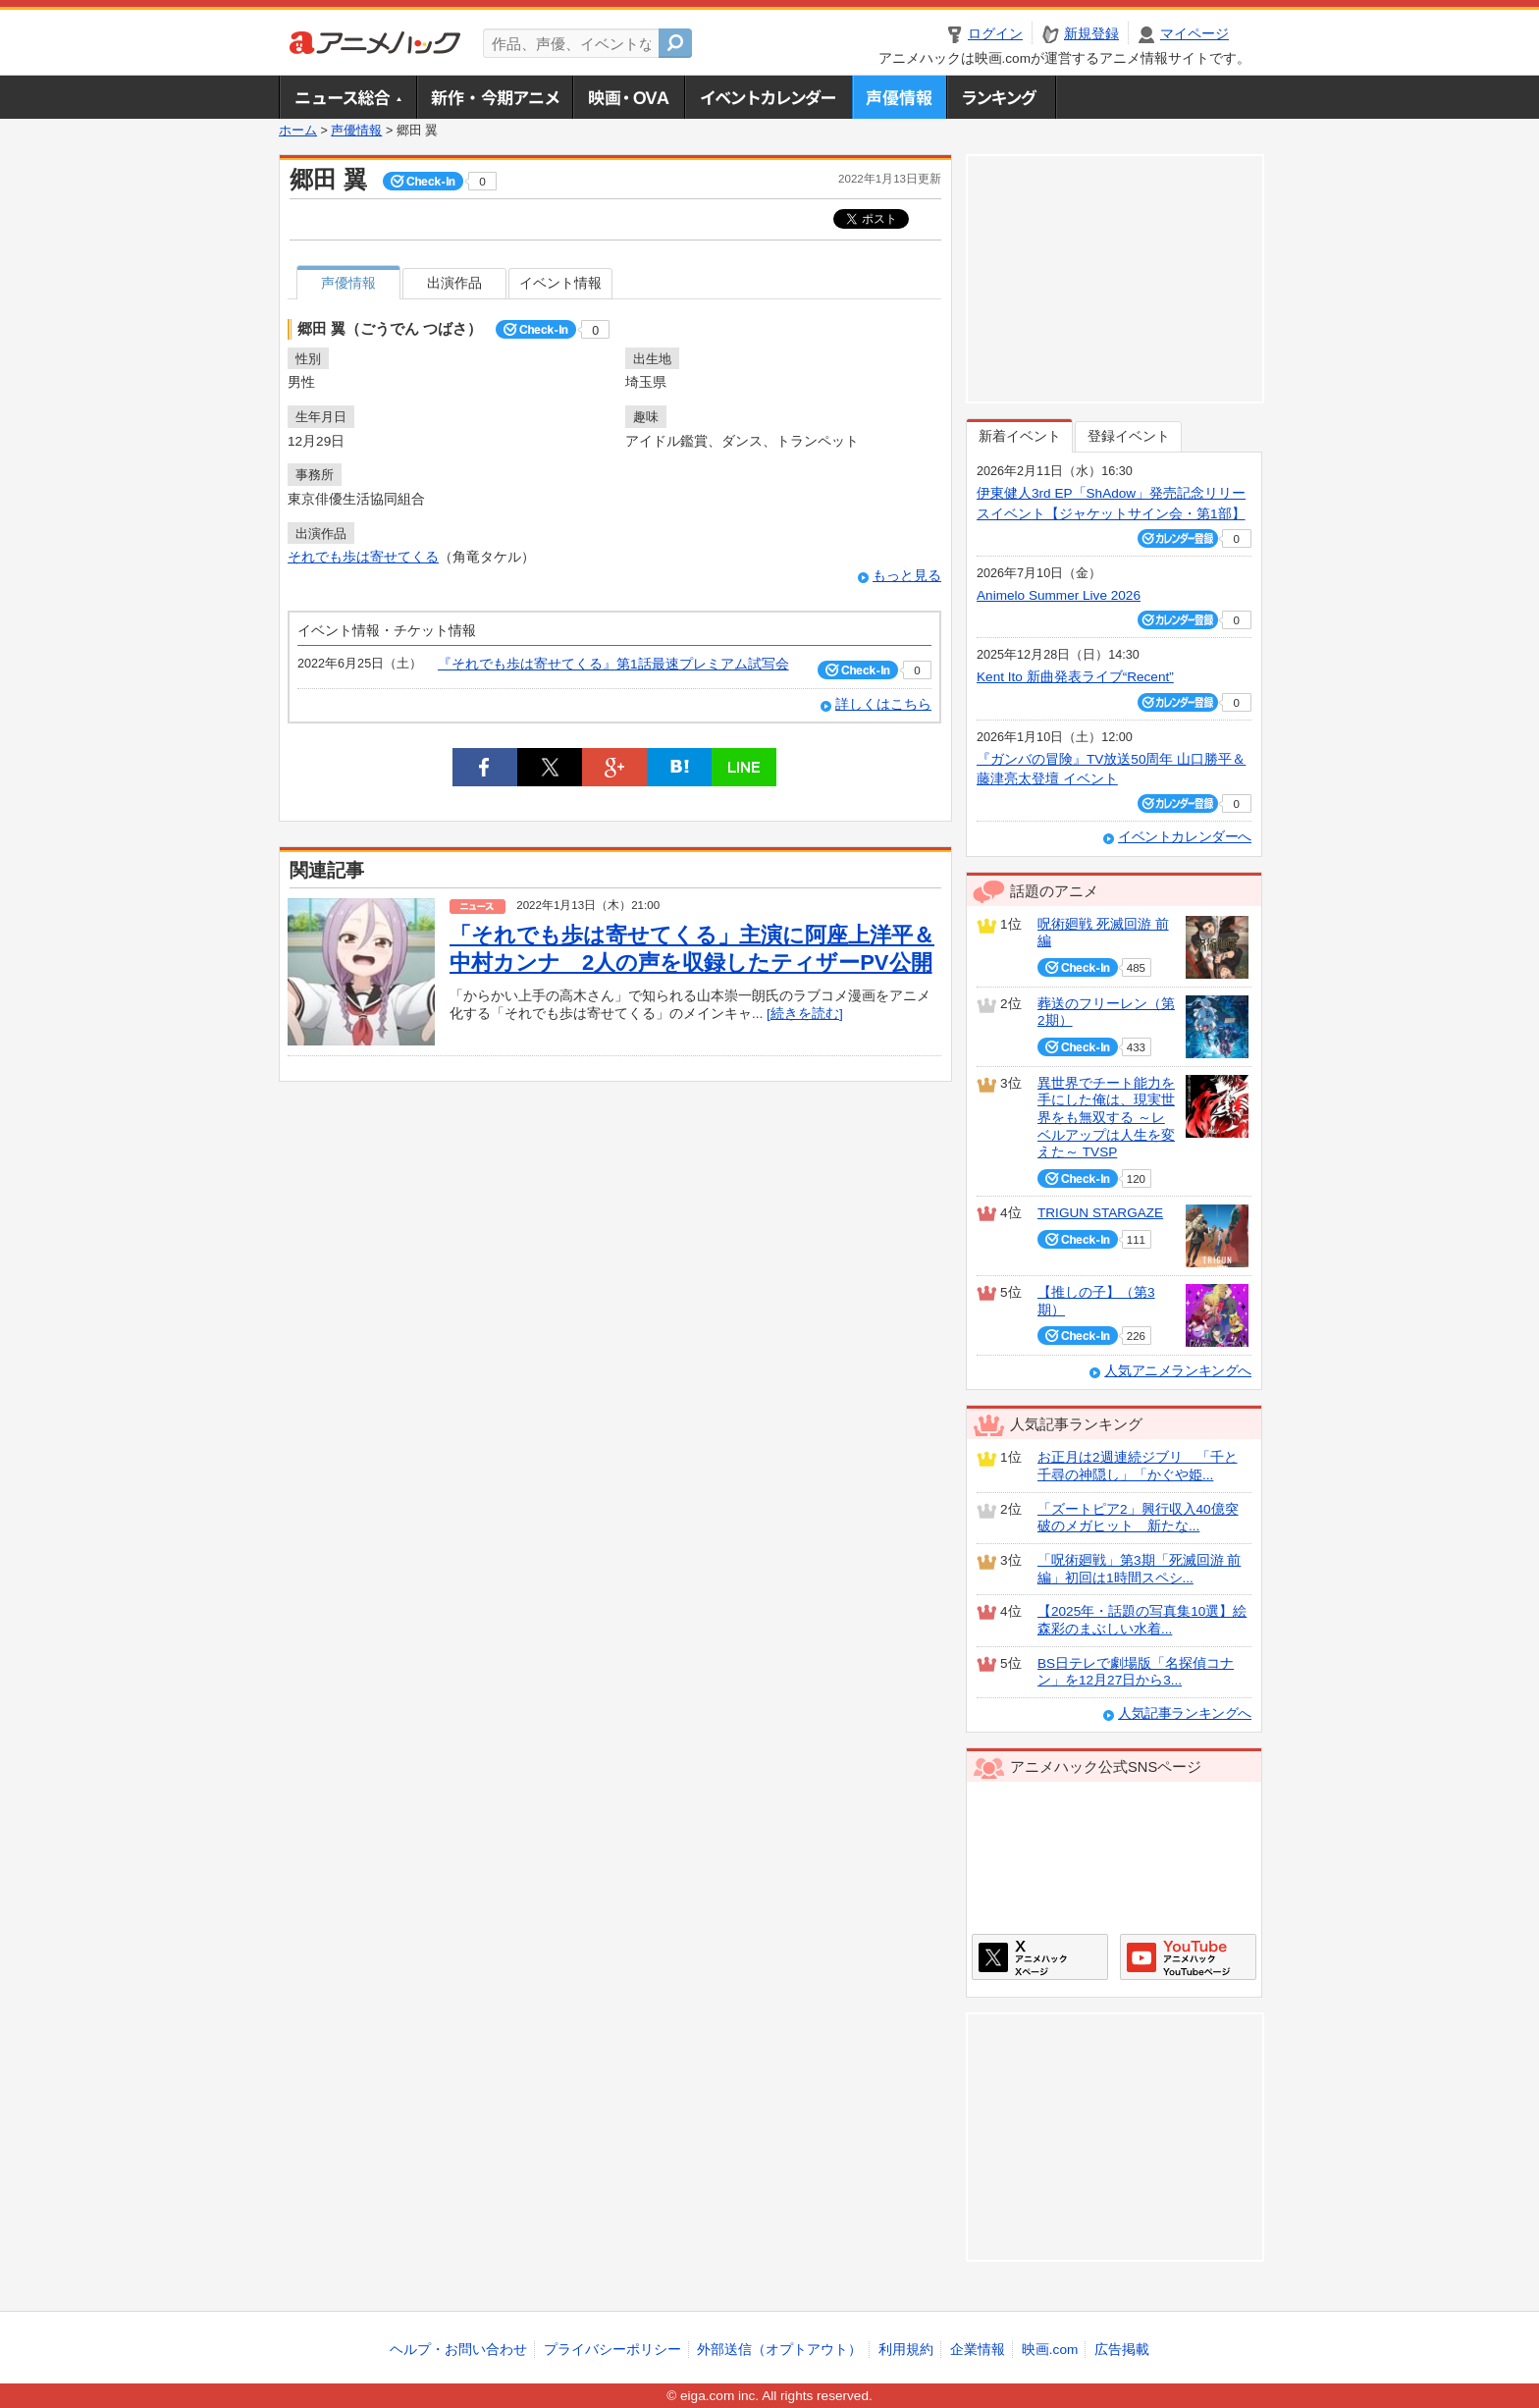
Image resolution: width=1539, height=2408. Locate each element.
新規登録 (1091, 34)
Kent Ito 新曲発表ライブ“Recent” (1075, 676)
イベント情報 (560, 283)
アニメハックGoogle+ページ (1188, 1957)
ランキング (1001, 97)
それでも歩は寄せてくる (363, 557)
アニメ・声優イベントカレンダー (768, 97)
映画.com (1050, 2349)
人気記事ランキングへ (1184, 1713)
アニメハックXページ (1040, 1957)
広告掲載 (1121, 2349)
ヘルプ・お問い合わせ (458, 2349)
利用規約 (905, 2349)
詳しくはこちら (883, 704)
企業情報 (977, 2349)
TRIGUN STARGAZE (1100, 1212)
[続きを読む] (805, 1013)
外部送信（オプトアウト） (779, 2349)
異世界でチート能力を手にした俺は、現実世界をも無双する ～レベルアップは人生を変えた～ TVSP (1106, 1118)
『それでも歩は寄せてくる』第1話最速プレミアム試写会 (613, 664)
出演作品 (454, 283)
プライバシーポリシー (612, 2349)
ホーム (298, 130)
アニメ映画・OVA (628, 97)
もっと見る (907, 575)
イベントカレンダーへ (1184, 836)
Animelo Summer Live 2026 (1059, 595)
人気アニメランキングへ (1177, 1371)
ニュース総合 (347, 97)
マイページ (1194, 34)
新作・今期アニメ (494, 97)
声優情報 (899, 97)
